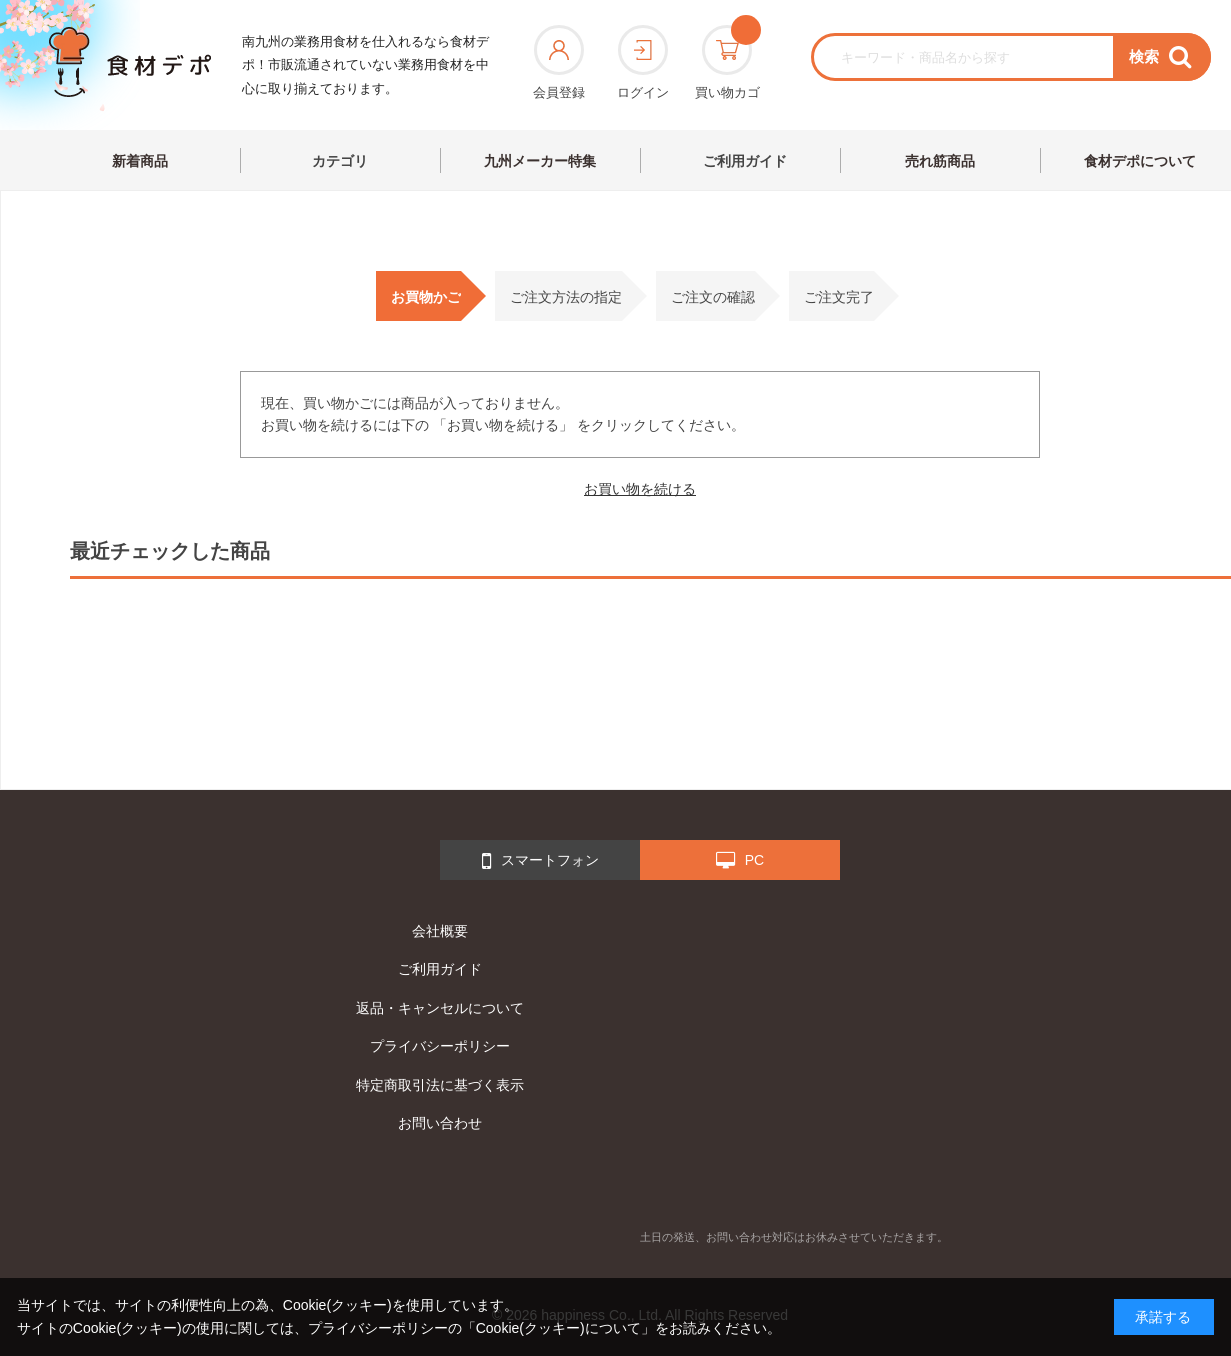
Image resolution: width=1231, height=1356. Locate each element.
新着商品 (140, 161)
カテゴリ (340, 161)
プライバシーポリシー (440, 1046)
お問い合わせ (440, 1123)
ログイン (643, 62)
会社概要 (440, 931)
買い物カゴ (727, 62)
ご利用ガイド (745, 161)
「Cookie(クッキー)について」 (558, 1328)
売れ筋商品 (940, 161)
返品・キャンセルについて (440, 1008)
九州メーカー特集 (540, 161)
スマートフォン (540, 861)
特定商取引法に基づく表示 (440, 1085)
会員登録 (559, 62)
